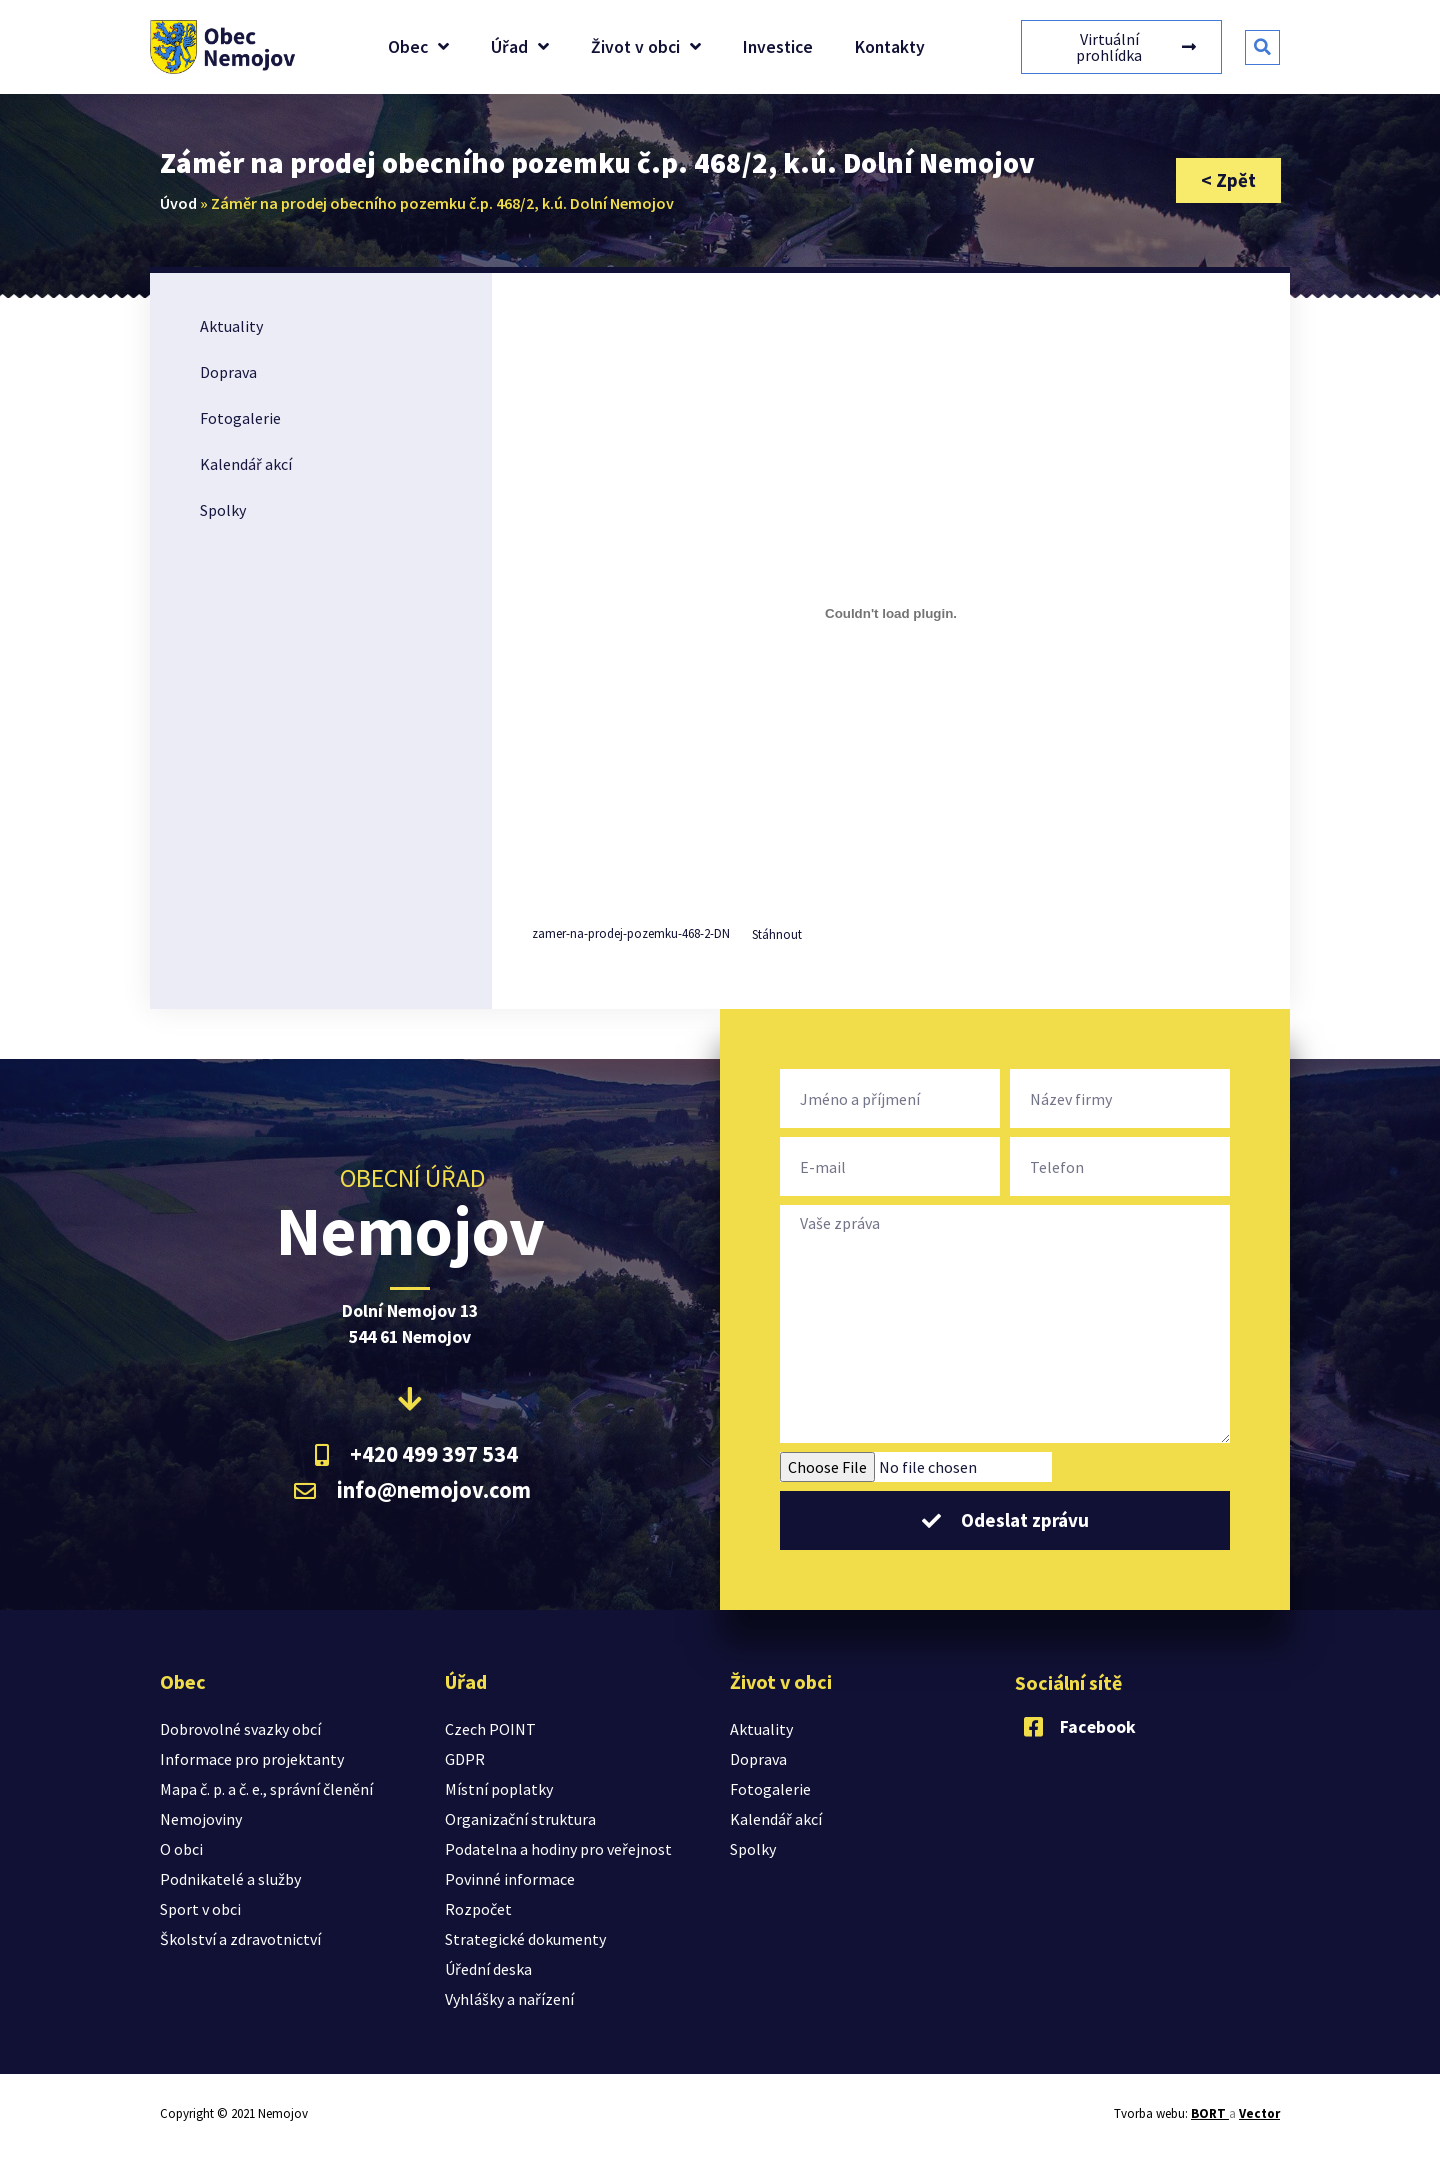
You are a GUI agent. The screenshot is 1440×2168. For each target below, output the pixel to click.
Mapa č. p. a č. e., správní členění (266, 1789)
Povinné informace (510, 1879)
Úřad (520, 47)
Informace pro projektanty (252, 1759)
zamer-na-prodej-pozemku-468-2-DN (631, 934)
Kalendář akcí (246, 464)
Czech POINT (490, 1729)
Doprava (228, 372)
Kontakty (890, 47)
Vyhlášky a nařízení (509, 1999)
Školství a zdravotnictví (240, 1939)
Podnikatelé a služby (230, 1879)
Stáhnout (777, 934)
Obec (418, 47)
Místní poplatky (499, 1789)
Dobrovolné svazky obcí (240, 1729)
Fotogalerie (240, 418)
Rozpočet (478, 1909)
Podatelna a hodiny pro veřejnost (558, 1849)
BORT (1210, 2113)
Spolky (223, 510)
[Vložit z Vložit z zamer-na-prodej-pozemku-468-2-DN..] (891, 613)
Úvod (178, 203)
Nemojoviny (201, 1819)
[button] (1262, 47)
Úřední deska (488, 1969)
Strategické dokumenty (525, 1939)
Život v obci (646, 47)
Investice (778, 47)
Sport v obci (200, 1909)
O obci (181, 1849)
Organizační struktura (520, 1819)
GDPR (465, 1759)
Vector (1259, 2113)
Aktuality (231, 326)
